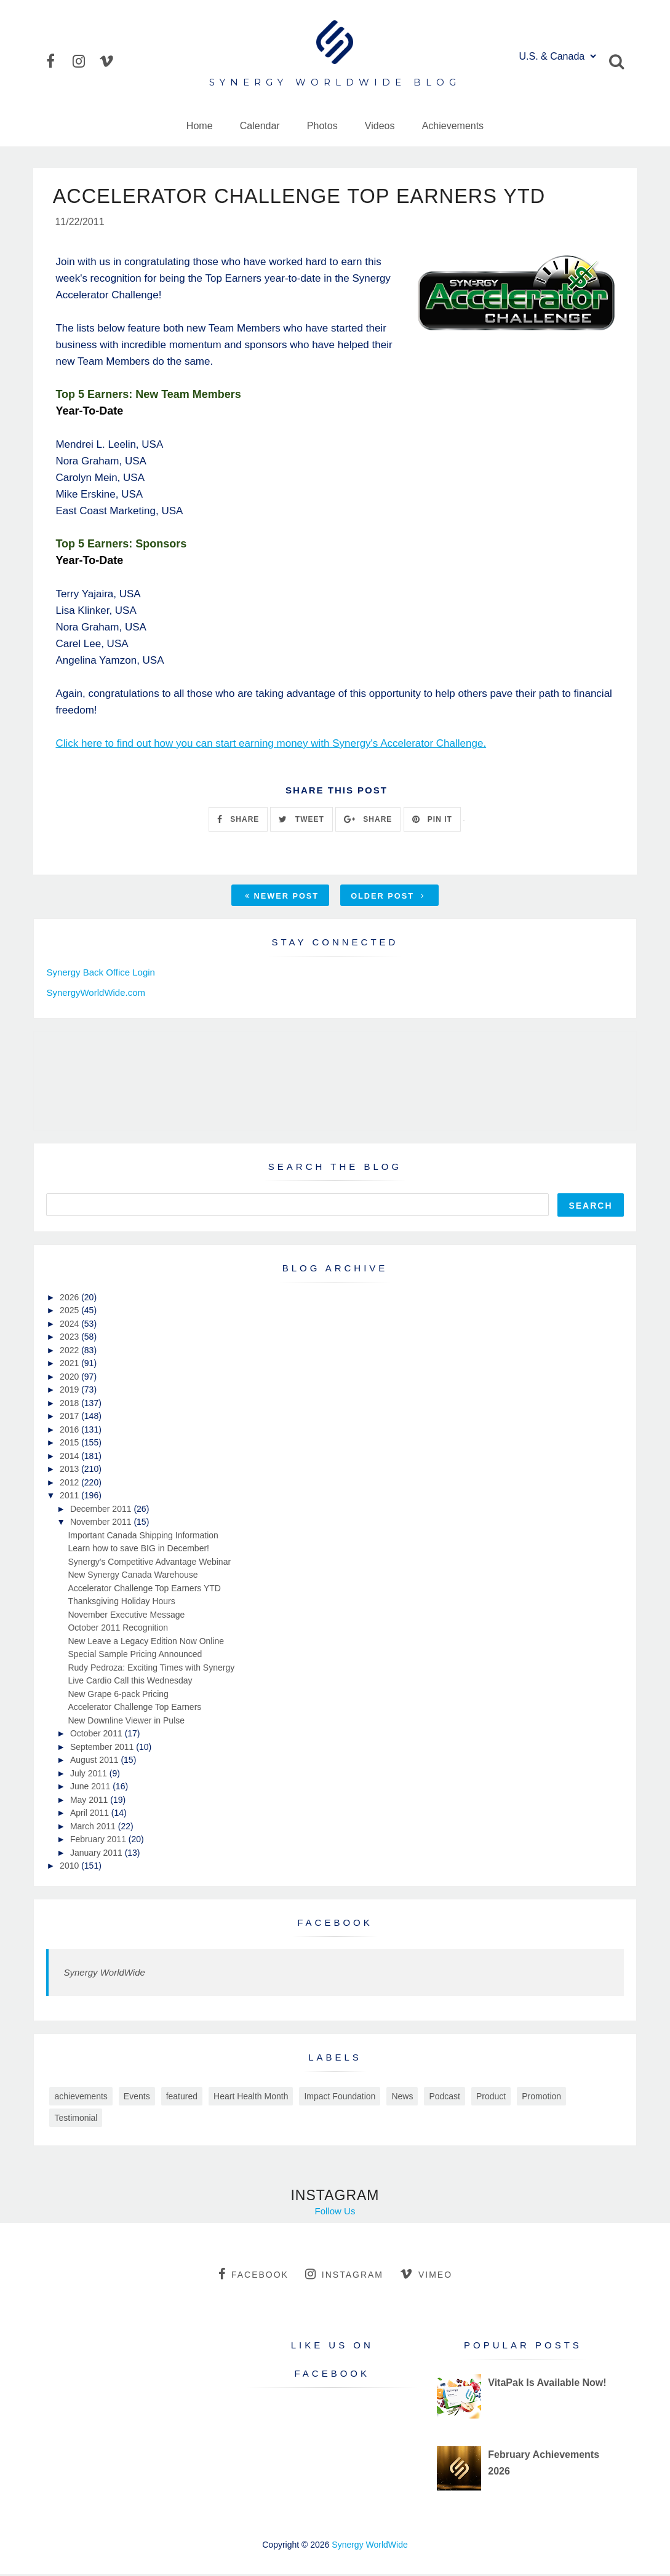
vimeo (426, 2276)
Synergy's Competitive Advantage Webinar (149, 1563)
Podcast (444, 2098)
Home (199, 126)
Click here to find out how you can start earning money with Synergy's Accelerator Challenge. (270, 745)
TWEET (301, 821)
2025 (70, 1312)
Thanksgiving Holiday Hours (121, 1603)
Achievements (453, 126)
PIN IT (432, 821)
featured (181, 2098)
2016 (70, 1431)
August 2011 (95, 1762)
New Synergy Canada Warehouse (132, 1576)
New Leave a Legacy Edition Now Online (146, 1643)
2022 (70, 1352)
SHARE (238, 821)
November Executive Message (126, 1616)
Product (491, 2098)
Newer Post (282, 898)
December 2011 (102, 1511)
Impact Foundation (339, 2098)
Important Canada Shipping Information (143, 1537)
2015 (70, 1444)
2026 (70, 1299)
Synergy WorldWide (104, 1974)
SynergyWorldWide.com (95, 994)
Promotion (541, 2098)
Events (137, 2098)
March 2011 (94, 1828)
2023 (70, 1338)
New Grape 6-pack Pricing (118, 1696)
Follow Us (335, 2213)
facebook (253, 2276)
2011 (70, 1497)
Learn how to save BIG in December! (138, 1550)
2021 (70, 1365)
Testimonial (75, 2120)
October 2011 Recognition (118, 1629)
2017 (70, 1418)
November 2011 (102, 1524)
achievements (80, 2098)
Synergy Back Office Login (100, 974)
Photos (322, 126)
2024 (70, 1325)
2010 (70, 1867)
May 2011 (90, 1802)
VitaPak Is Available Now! (547, 2385)
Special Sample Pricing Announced (135, 1656)
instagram (344, 2276)
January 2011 (97, 1854)
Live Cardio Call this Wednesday (130, 1682)
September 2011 (103, 1749)
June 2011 (91, 1788)
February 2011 (99, 1841)
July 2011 (90, 1775)
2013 (70, 1471)
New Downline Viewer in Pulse (126, 1722)
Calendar (260, 126)
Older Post (388, 898)
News (402, 2098)
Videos (380, 126)
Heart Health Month (250, 2098)
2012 (70, 1484)
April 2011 (90, 1814)
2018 (70, 1405)
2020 (70, 1378)
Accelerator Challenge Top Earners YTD (144, 1590)
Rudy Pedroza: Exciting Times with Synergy (151, 1669)
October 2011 (97, 1735)
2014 (70, 1458)
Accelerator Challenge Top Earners (134, 1709)
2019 (70, 1391)
